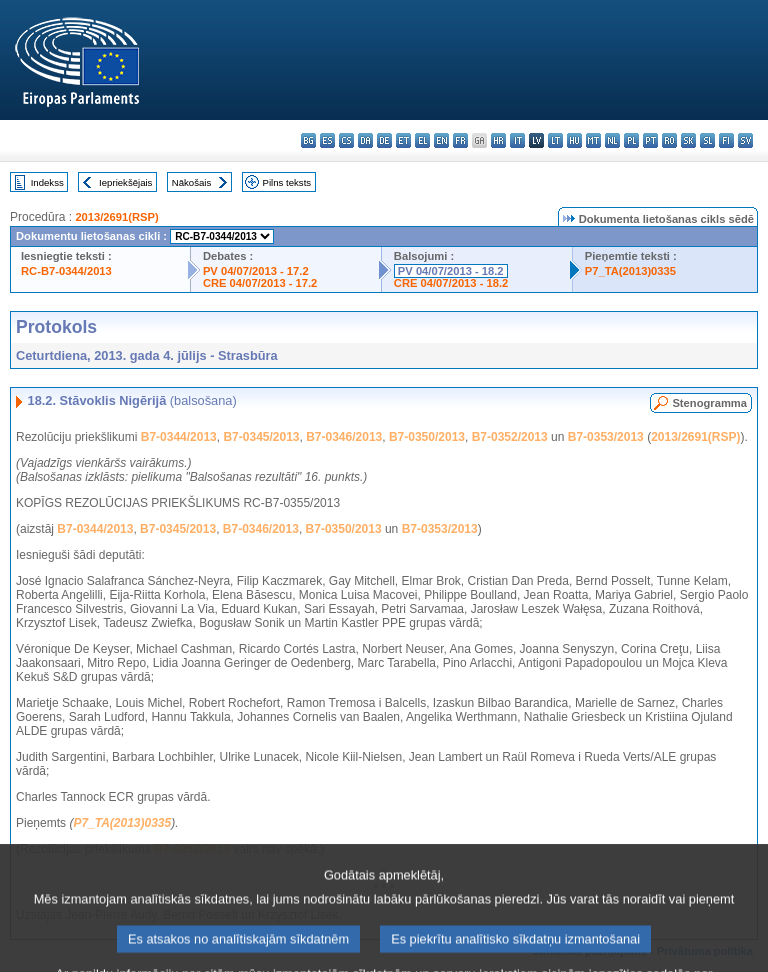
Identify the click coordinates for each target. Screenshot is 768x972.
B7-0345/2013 (261, 437)
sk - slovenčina (688, 140)
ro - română (669, 140)
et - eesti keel (403, 140)
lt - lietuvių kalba (555, 140)
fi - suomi (726, 140)
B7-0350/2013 (427, 437)
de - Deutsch (384, 140)
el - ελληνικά (422, 140)
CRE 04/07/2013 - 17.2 (260, 283)
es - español (327, 140)
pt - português (650, 140)
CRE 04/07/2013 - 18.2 (451, 283)
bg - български (308, 140)
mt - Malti (593, 140)
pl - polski (631, 140)
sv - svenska (745, 140)
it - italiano (517, 140)
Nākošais (191, 182)
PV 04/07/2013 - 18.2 (451, 271)
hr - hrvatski (498, 140)
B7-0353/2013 (606, 437)
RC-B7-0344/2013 (66, 271)
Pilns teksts (287, 182)
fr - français (460, 140)
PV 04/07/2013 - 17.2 (256, 271)
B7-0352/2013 (510, 437)
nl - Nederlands (612, 140)
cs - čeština (346, 140)
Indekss (47, 182)
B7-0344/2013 (179, 437)
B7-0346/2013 (344, 437)
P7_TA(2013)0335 (630, 271)
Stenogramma (709, 403)
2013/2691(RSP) (116, 217)
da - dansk (365, 140)
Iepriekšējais (125, 182)
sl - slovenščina (707, 140)
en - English (441, 140)
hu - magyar (574, 140)
